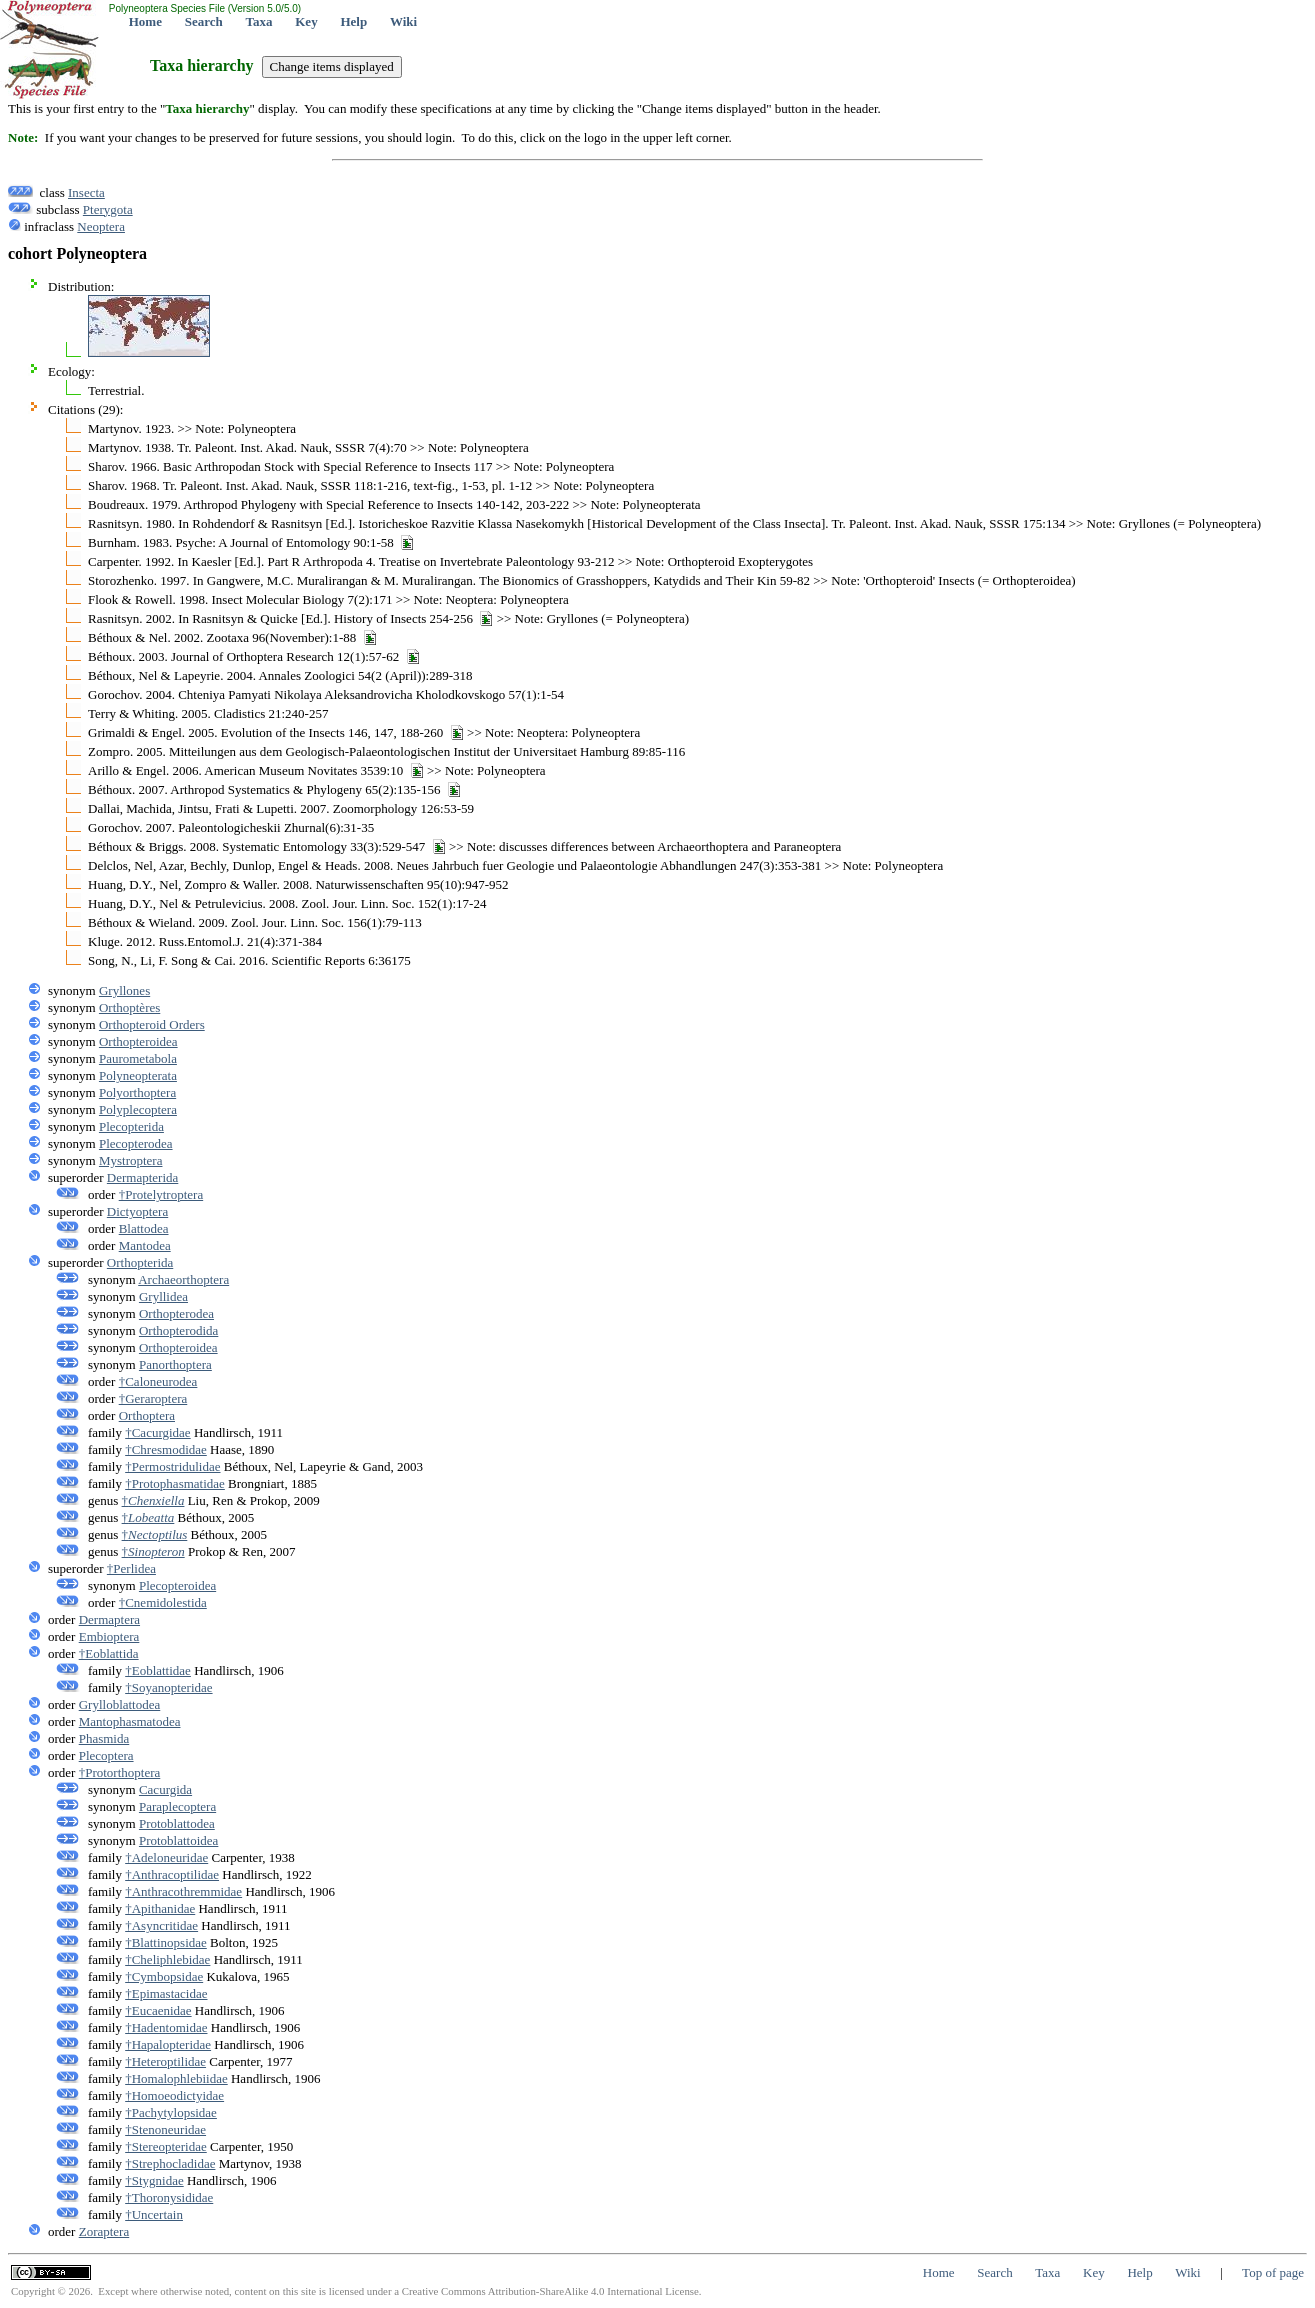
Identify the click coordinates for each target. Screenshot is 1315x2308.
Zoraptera (104, 2231)
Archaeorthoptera (183, 1279)
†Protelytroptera (161, 1194)
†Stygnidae (154, 2180)
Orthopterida (140, 1262)
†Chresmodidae (166, 1449)
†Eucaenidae (158, 2010)
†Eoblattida (109, 1653)
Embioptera (109, 1636)
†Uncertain (154, 2214)
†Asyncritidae (161, 1925)
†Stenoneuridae (165, 2129)
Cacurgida (165, 1789)
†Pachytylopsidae (171, 2112)
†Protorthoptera (120, 1772)
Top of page (1273, 2272)
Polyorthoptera (137, 1092)
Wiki (403, 21)
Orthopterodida (178, 1330)
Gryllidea (163, 1296)
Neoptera (101, 226)
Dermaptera (109, 1619)
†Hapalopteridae (168, 2044)
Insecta (86, 192)
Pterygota (108, 209)
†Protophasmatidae (175, 1483)
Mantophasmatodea (130, 1721)
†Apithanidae (160, 1908)
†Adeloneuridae (166, 1857)
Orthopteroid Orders (152, 1024)
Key (306, 21)
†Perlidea (131, 1568)
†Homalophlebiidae (176, 2078)
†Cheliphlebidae (167, 1959)
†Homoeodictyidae (174, 2095)
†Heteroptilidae (165, 2061)
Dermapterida (142, 1177)
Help (353, 21)
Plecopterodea (136, 1143)
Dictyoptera (137, 1211)
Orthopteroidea (138, 1041)
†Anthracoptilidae (172, 1874)
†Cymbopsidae (164, 1976)
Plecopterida (131, 1126)
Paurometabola (138, 1058)
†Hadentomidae (166, 2027)
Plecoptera (106, 1755)
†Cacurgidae (157, 1432)
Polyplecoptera (138, 1109)
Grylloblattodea (120, 1704)
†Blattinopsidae (166, 1942)
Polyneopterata (138, 1075)
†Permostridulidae (172, 1466)
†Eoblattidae (158, 1670)
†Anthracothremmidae (183, 1891)
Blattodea (144, 1228)
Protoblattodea (177, 1823)
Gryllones (124, 990)
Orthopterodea (176, 1313)
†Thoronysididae (169, 2197)
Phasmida (104, 1738)
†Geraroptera (153, 1398)
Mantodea (145, 1245)
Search (204, 21)
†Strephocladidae (170, 2163)
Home (145, 21)
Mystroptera (131, 1160)
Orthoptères (129, 1007)
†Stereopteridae (166, 2146)
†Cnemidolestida (163, 1602)
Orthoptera (147, 1415)
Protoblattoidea (178, 1840)
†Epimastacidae (166, 1993)
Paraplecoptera (177, 1806)
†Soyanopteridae (168, 1687)
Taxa (259, 21)
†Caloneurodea (158, 1381)
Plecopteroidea (177, 1585)
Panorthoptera (175, 1364)
